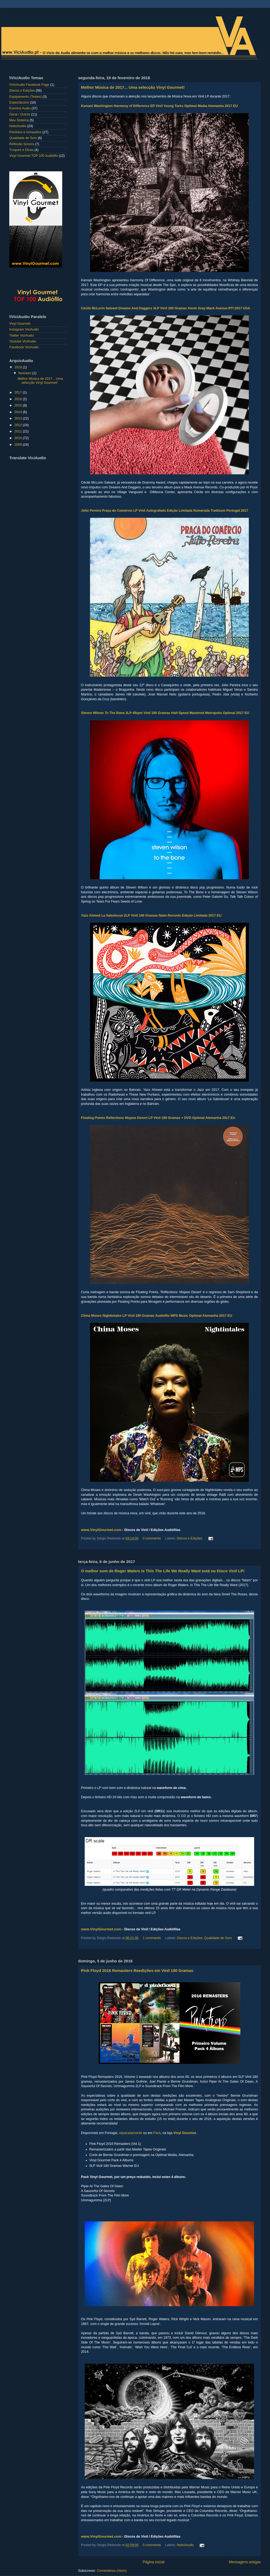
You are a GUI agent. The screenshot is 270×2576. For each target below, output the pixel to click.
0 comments (152, 1538)
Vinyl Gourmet (184, 2133)
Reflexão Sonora (21, 144)
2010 (18, 438)
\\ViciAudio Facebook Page (29, 85)
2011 (18, 431)
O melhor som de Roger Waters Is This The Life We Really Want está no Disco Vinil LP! (163, 1571)
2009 (18, 445)
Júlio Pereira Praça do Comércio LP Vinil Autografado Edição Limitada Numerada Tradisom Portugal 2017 (164, 510)
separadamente (130, 2133)
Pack (157, 2133)
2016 (18, 399)
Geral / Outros (19, 114)
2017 (18, 392)
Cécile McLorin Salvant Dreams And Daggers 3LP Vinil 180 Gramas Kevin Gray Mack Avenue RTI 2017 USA (165, 308)
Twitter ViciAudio (21, 335)
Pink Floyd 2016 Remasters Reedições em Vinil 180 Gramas (137, 1970)
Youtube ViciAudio (22, 341)
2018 (18, 367)
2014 (18, 412)
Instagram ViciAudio (24, 329)
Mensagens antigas (245, 2562)
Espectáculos (19, 102)
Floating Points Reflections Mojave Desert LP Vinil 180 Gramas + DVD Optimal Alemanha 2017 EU (158, 1118)
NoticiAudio (185, 2545)
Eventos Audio (20, 108)
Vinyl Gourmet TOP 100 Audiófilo (33, 156)
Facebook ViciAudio (24, 347)
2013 (18, 418)
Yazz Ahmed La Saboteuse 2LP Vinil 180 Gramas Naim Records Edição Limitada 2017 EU (151, 915)
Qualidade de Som (218, 1938)
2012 (18, 425)
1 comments (152, 1938)
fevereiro (26, 373)
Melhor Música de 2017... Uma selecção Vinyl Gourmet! (133, 87)
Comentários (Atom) (112, 2571)
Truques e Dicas (21, 150)
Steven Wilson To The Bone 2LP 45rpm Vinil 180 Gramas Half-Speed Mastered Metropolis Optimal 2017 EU (165, 713)
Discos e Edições (189, 1538)
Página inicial (153, 2562)
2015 (18, 405)
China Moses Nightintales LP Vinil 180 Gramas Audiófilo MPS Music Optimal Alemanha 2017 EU (156, 1316)
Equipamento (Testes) (25, 97)
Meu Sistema (19, 120)
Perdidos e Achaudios (25, 132)
